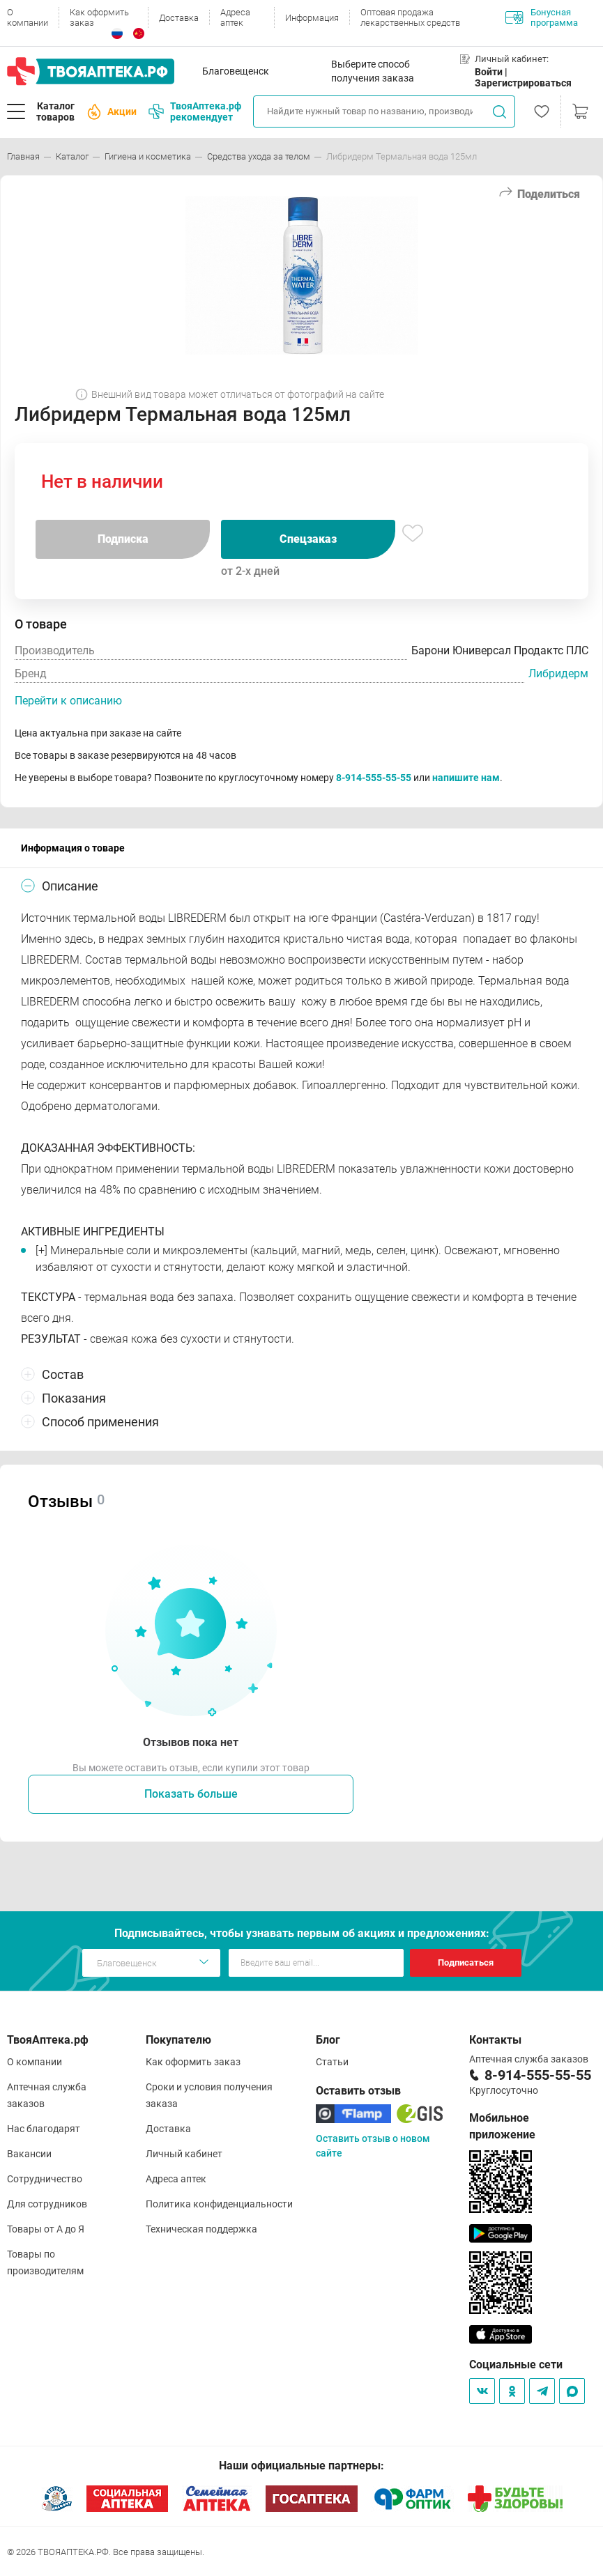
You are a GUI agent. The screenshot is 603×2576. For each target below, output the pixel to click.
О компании (27, 17)
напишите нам (466, 777)
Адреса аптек (235, 17)
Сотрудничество (44, 2178)
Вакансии (29, 2153)
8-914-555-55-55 (373, 777)
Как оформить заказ (99, 17)
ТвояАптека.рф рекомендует (194, 111)
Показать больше (191, 1793)
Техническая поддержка (201, 2229)
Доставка (179, 18)
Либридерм (558, 673)
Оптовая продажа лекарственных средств (410, 17)
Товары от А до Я (45, 2229)
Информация (312, 18)
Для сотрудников (47, 2203)
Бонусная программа (541, 17)
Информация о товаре (73, 848)
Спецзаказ (308, 539)
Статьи (332, 2061)
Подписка (123, 539)
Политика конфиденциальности (219, 2203)
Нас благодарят (43, 2128)
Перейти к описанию (68, 700)
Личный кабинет (184, 2153)
